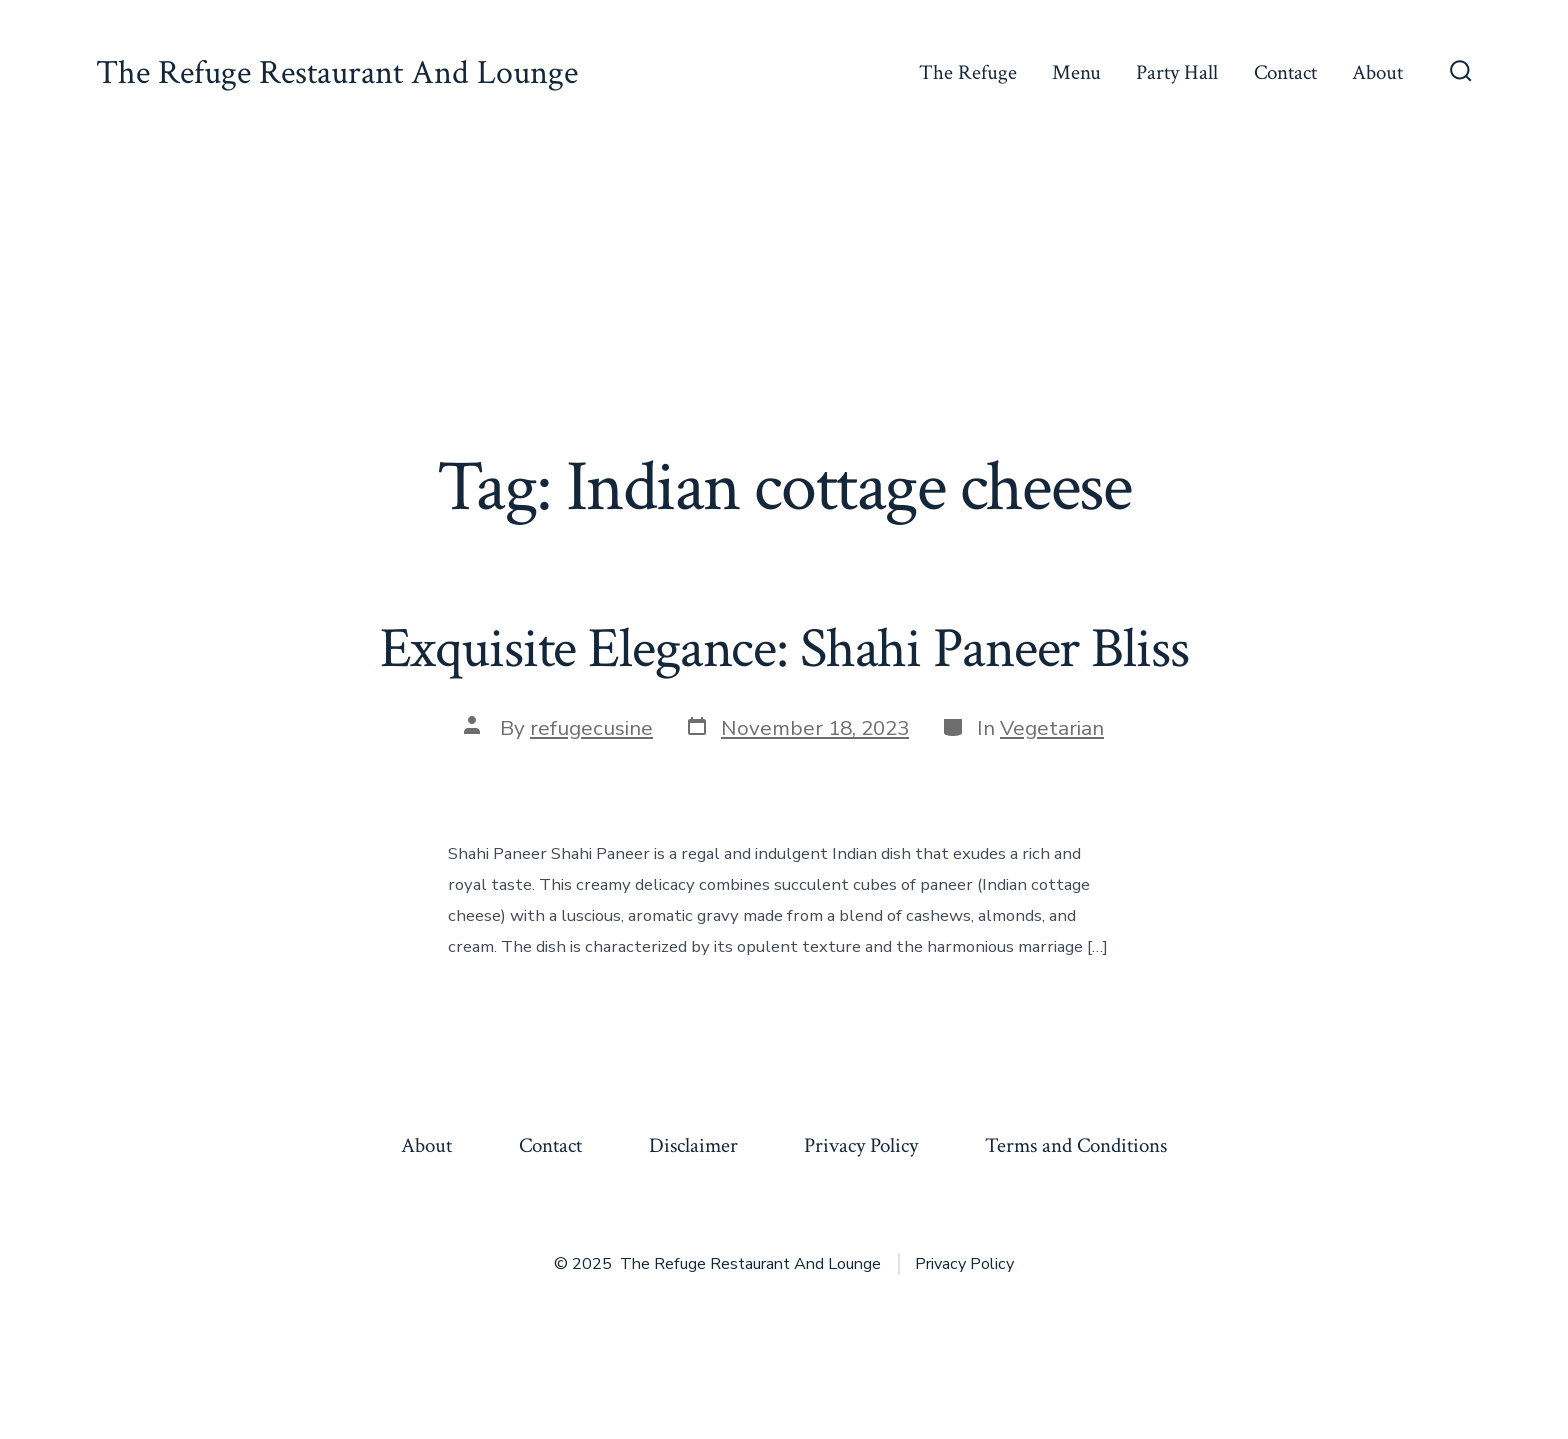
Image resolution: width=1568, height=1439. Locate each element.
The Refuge (968, 72)
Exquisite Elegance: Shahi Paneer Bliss (784, 649)
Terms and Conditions (1076, 1145)
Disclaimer (693, 1145)
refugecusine (591, 728)
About (1377, 72)
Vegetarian (1052, 728)
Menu (1076, 72)
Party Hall (1177, 72)
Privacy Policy (861, 1145)
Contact (1285, 72)
